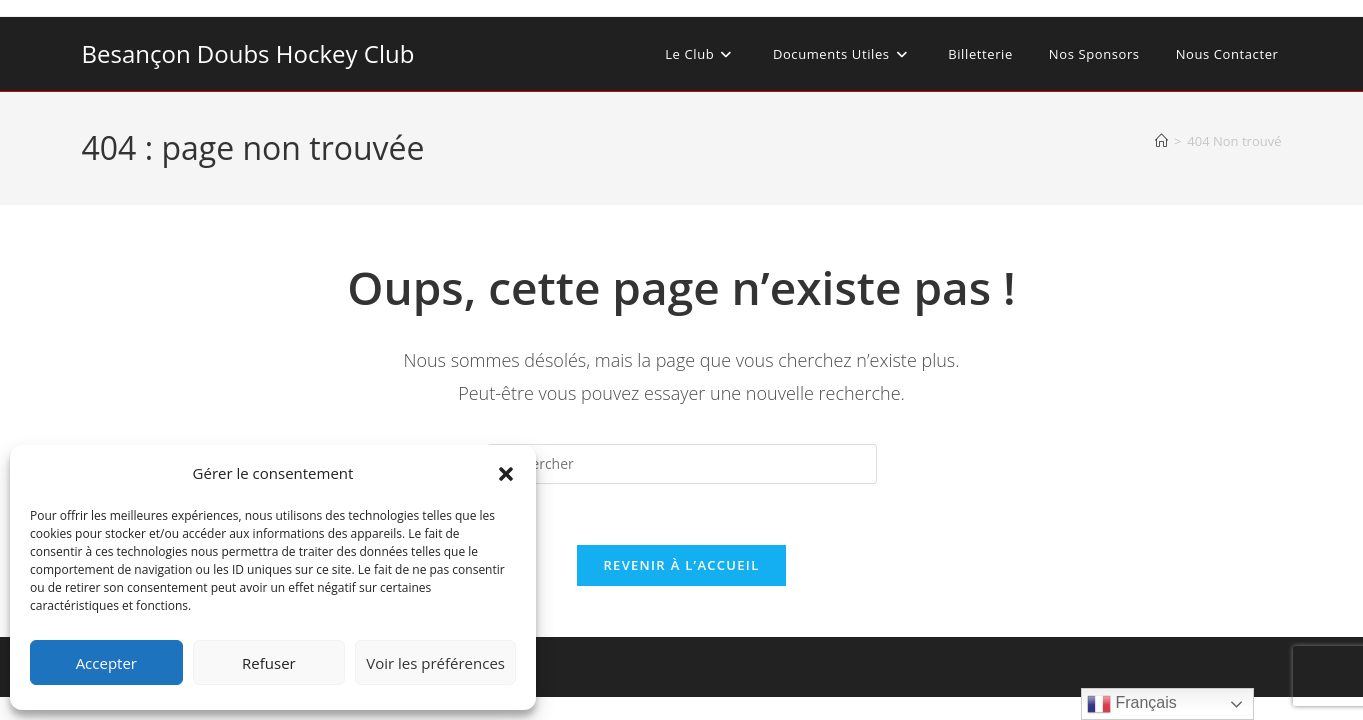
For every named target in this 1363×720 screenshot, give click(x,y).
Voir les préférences (435, 663)
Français (1132, 704)
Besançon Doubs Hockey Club (248, 53)
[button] (506, 474)
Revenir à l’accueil (681, 565)
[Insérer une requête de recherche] (682, 464)
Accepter (106, 663)
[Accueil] (1161, 141)
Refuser (269, 663)
